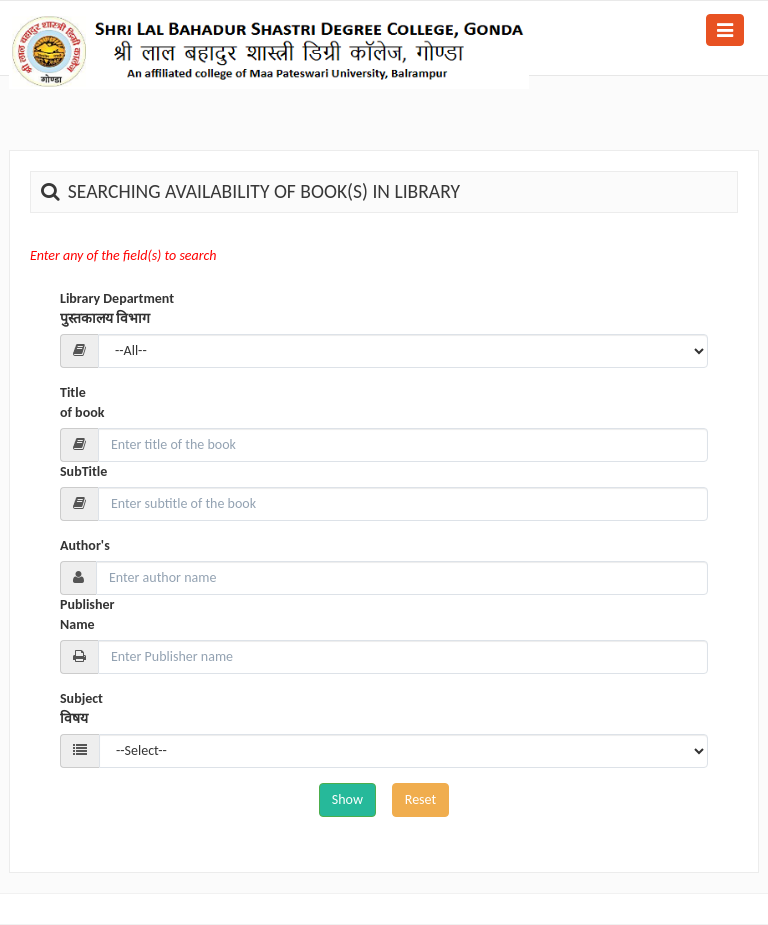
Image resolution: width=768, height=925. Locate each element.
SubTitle (83, 471)
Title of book (82, 402)
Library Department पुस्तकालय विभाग (117, 308)
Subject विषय (81, 708)
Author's (85, 545)
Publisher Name (87, 614)
